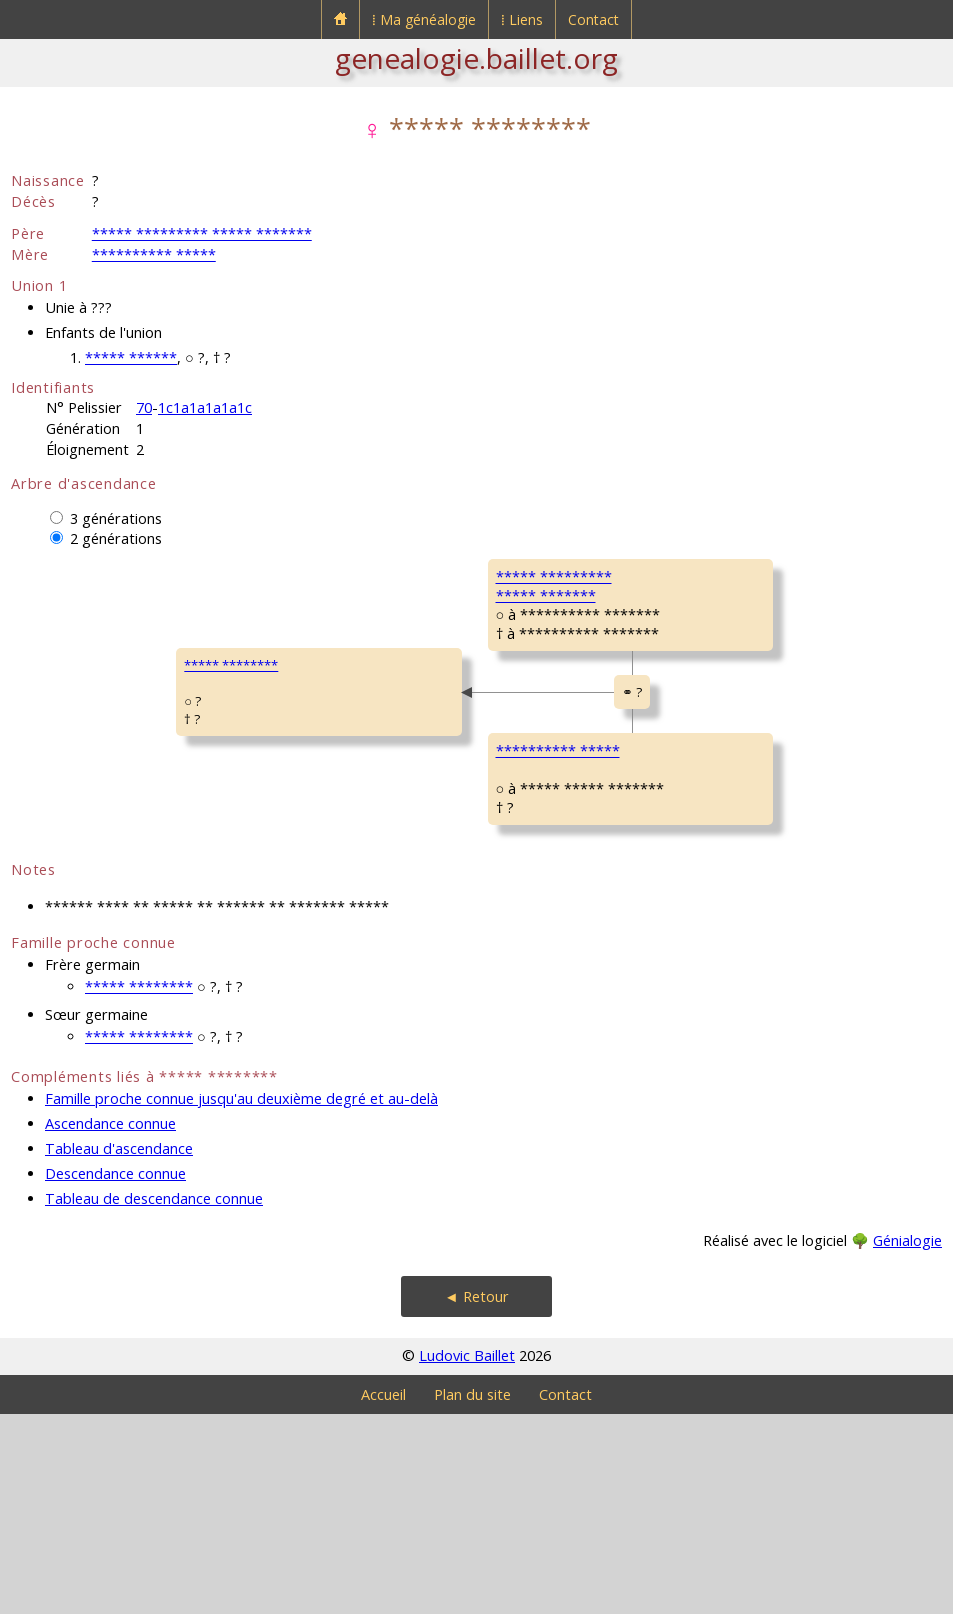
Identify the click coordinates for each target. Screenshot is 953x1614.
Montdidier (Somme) (818, 630)
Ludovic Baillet (467, 1555)
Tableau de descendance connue (154, 1398)
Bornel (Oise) (790, 732)
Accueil (383, 1594)
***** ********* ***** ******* (202, 233)
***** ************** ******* (388, 645)
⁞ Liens (522, 19)
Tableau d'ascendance (119, 1348)
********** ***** (154, 254)
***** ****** (131, 357)
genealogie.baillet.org (476, 58)
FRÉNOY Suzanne (705, 696)
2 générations (116, 538)
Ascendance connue (110, 1323)
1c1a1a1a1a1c (205, 407)
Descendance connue (115, 1373)
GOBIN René (690, 576)
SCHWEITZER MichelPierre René (712, 825)
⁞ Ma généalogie (424, 19)
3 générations (116, 518)
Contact (593, 19)
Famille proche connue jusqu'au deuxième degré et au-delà (241, 1298)
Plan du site (472, 1594)
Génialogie (907, 1440)
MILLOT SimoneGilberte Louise (699, 945)
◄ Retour (476, 1496)
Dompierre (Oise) (802, 612)
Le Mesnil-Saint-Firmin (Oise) (829, 852)
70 (144, 407)
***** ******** (71, 765)
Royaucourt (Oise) (797, 870)
